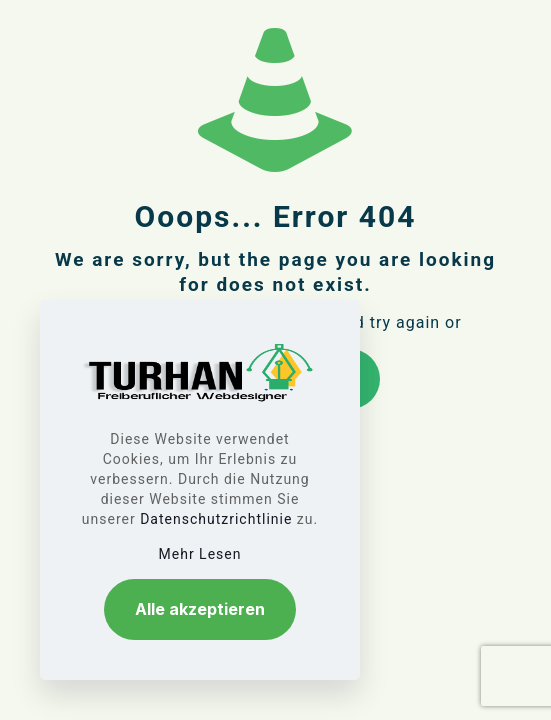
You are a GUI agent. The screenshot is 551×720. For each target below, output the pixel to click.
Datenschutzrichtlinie (216, 519)
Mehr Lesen (200, 554)
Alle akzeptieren (200, 609)
